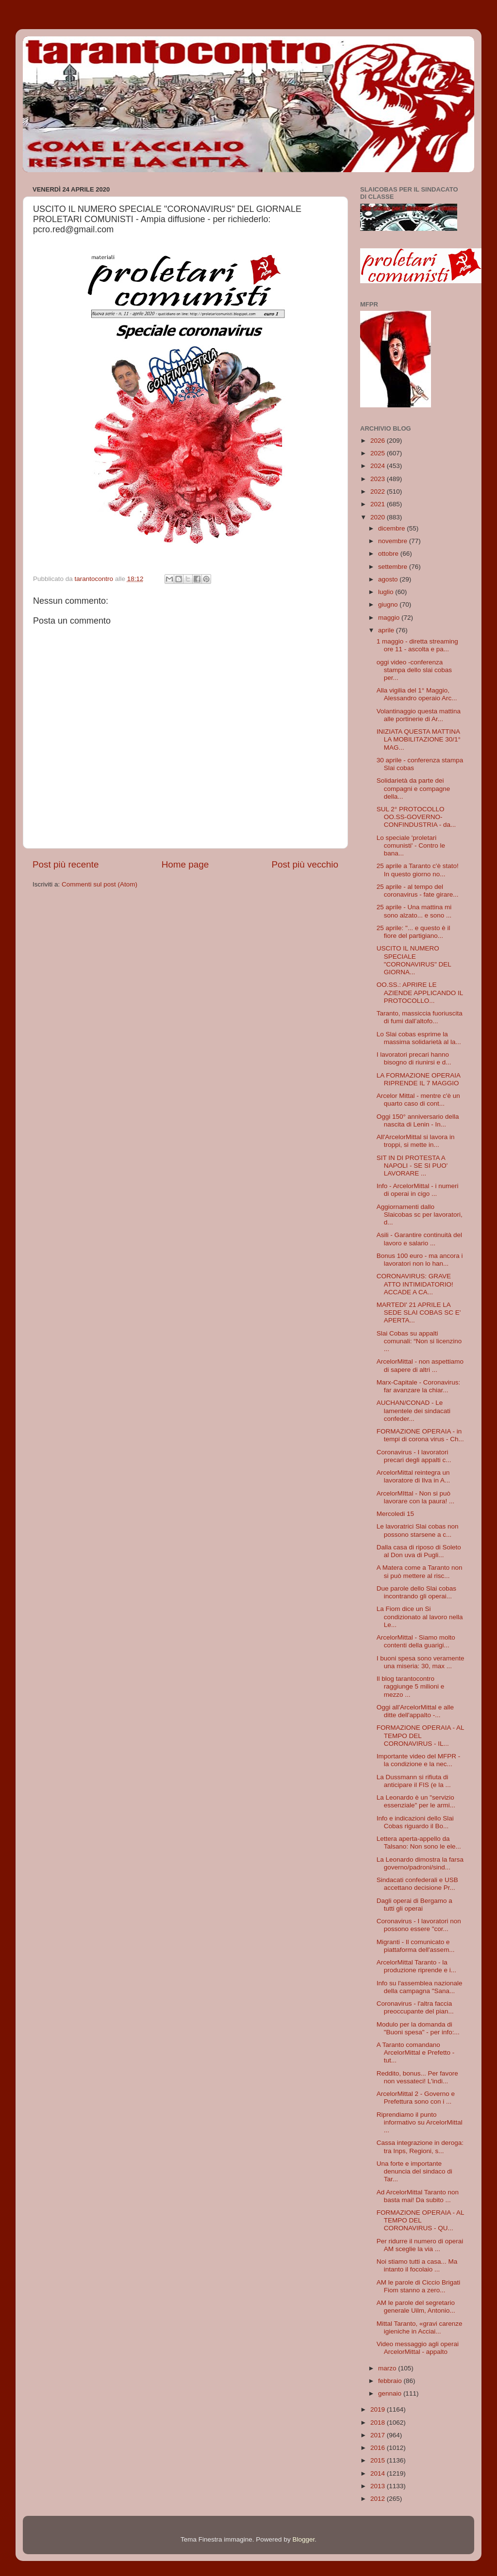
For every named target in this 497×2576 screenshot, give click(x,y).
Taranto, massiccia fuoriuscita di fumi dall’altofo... (420, 1017)
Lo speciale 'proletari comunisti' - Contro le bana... (411, 845)
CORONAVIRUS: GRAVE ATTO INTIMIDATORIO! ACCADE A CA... (415, 1283)
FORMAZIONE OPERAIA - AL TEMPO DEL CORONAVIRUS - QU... (420, 2220)
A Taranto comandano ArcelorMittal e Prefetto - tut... (416, 2052)
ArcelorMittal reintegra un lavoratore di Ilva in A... (413, 1476)
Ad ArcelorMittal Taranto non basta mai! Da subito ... (418, 2196)
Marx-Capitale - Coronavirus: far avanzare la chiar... (419, 1386)
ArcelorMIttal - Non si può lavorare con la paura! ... (416, 1497)
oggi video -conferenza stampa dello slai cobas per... (414, 670)
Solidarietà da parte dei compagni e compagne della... (413, 788)
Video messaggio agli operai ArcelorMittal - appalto (418, 2347)
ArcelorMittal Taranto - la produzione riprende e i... (416, 1966)
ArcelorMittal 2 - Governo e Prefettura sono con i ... (416, 2097)
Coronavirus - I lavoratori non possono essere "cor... (419, 1924)
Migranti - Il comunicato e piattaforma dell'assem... (416, 1945)
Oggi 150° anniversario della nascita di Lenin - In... (418, 1120)
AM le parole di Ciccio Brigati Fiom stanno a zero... (419, 2286)
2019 (378, 2409)
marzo (388, 2368)
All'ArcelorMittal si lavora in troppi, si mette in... (416, 1140)
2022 (378, 491)
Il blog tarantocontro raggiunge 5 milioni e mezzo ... (411, 1686)
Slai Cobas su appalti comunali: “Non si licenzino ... (419, 1341)
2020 (378, 517)
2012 (378, 2498)
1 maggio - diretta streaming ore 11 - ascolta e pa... (417, 645)
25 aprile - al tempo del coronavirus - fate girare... (418, 890)
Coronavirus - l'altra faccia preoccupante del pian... (415, 2007)
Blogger (303, 2539)
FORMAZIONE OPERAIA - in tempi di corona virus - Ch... (420, 1435)
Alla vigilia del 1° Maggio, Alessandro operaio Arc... (417, 694)
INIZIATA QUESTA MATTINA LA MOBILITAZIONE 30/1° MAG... (419, 739)
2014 (378, 2473)
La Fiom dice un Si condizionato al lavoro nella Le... (420, 1616)
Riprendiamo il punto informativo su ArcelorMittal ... (420, 2122)
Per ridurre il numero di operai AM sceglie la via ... (420, 2245)
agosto (388, 579)
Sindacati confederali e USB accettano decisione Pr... (417, 1883)
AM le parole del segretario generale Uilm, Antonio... (416, 2306)
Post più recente (66, 864)
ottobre (389, 553)
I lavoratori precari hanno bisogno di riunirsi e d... (414, 1058)
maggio (389, 617)
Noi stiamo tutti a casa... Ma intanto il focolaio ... (417, 2265)
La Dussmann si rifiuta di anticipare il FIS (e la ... (414, 1780)
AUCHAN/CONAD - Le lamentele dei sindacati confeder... (413, 1410)
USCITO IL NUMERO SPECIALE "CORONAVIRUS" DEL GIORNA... (414, 960)
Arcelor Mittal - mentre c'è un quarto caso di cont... (418, 1099)
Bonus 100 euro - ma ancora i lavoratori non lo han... (420, 1259)
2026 (378, 440)
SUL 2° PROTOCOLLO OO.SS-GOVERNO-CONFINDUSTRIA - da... (416, 816)
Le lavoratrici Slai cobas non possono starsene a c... (418, 1530)
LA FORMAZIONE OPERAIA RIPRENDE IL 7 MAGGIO (419, 1079)
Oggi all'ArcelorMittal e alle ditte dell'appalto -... (415, 1711)
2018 (378, 2422)
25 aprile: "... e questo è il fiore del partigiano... (413, 931)
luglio (386, 592)
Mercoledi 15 (395, 1513)
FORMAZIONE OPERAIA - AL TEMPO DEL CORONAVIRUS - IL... (420, 1735)
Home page (185, 864)
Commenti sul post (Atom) (99, 884)
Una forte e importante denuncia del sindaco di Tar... (414, 2171)
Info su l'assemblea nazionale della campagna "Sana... (420, 1987)
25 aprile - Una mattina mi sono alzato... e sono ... (414, 910)
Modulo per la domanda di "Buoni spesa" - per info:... (418, 2028)
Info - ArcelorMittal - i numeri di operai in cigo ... (418, 1189)
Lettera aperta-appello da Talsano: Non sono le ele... (419, 1842)
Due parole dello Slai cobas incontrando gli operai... (416, 1592)
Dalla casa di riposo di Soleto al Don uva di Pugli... (419, 1551)
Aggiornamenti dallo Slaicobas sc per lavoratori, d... (420, 1214)
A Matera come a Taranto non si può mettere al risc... (420, 1571)
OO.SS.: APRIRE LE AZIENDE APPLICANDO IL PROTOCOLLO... (420, 992)
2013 (378, 2486)
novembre (393, 541)
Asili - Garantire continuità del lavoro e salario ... (419, 1238)
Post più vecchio (304, 864)
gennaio (390, 2393)
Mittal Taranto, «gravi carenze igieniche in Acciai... (420, 2327)
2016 (378, 2447)
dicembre (392, 528)
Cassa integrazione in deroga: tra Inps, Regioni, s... (420, 2146)
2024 (378, 465)
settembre (393, 566)
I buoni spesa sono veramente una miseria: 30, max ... (420, 1662)
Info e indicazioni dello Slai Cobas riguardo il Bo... (415, 1822)
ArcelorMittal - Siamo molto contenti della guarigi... (416, 1641)
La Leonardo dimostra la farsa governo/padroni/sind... (420, 1863)
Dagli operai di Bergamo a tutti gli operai (414, 1904)
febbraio (391, 2380)
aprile (387, 630)
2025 (378, 453)
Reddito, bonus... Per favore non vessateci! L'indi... (417, 2077)
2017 (378, 2435)
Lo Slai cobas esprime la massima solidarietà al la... (419, 1038)
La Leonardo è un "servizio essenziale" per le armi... (416, 1801)
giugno (388, 604)
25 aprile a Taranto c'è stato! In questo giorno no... (418, 869)
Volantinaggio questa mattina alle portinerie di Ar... (419, 715)
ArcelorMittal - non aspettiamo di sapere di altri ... (420, 1365)
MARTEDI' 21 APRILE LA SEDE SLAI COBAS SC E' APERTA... (419, 1312)
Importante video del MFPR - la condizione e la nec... (419, 1760)
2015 (378, 2460)
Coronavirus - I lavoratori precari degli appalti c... (414, 1456)
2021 (378, 504)
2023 (378, 479)
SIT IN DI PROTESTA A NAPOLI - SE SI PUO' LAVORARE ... (412, 1165)
